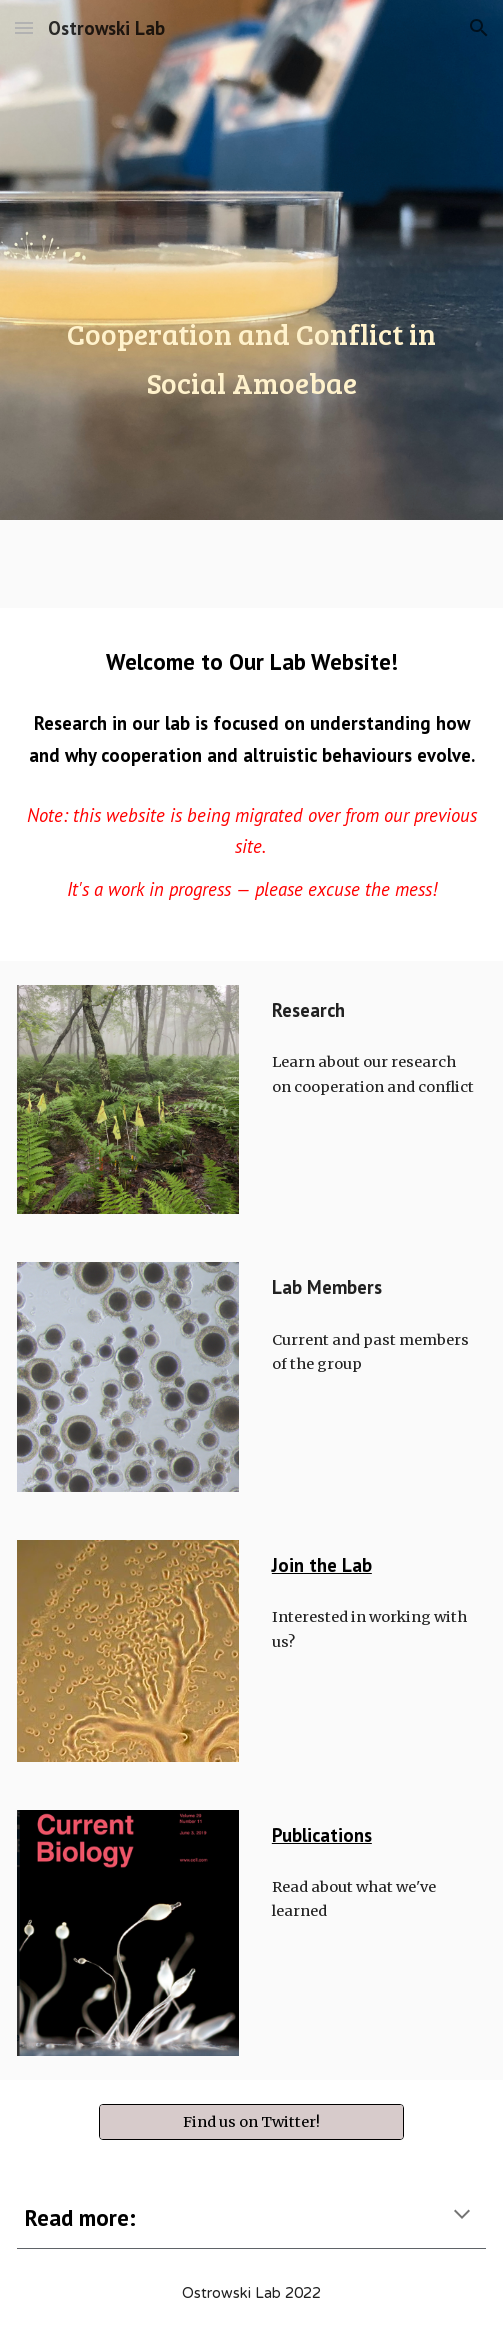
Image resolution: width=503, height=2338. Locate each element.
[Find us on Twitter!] (251, 2121)
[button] (24, 27)
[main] (251, 260)
